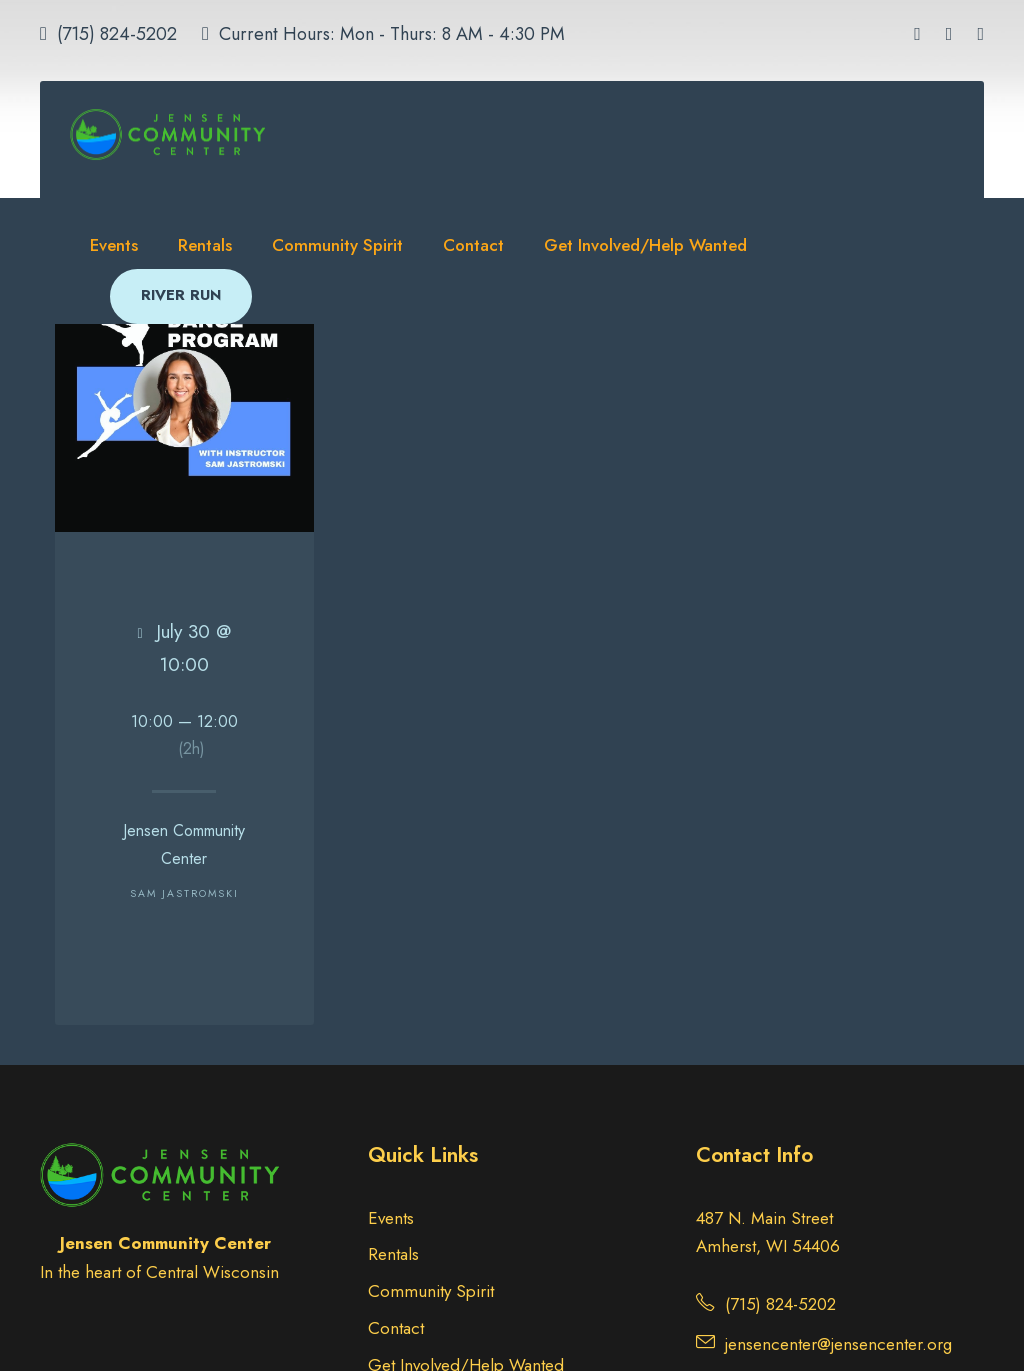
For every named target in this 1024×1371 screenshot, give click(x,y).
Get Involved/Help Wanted (645, 245)
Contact (473, 245)
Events (114, 245)
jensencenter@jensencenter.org (838, 1344)
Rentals (205, 245)
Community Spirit (337, 245)
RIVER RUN (181, 295)
